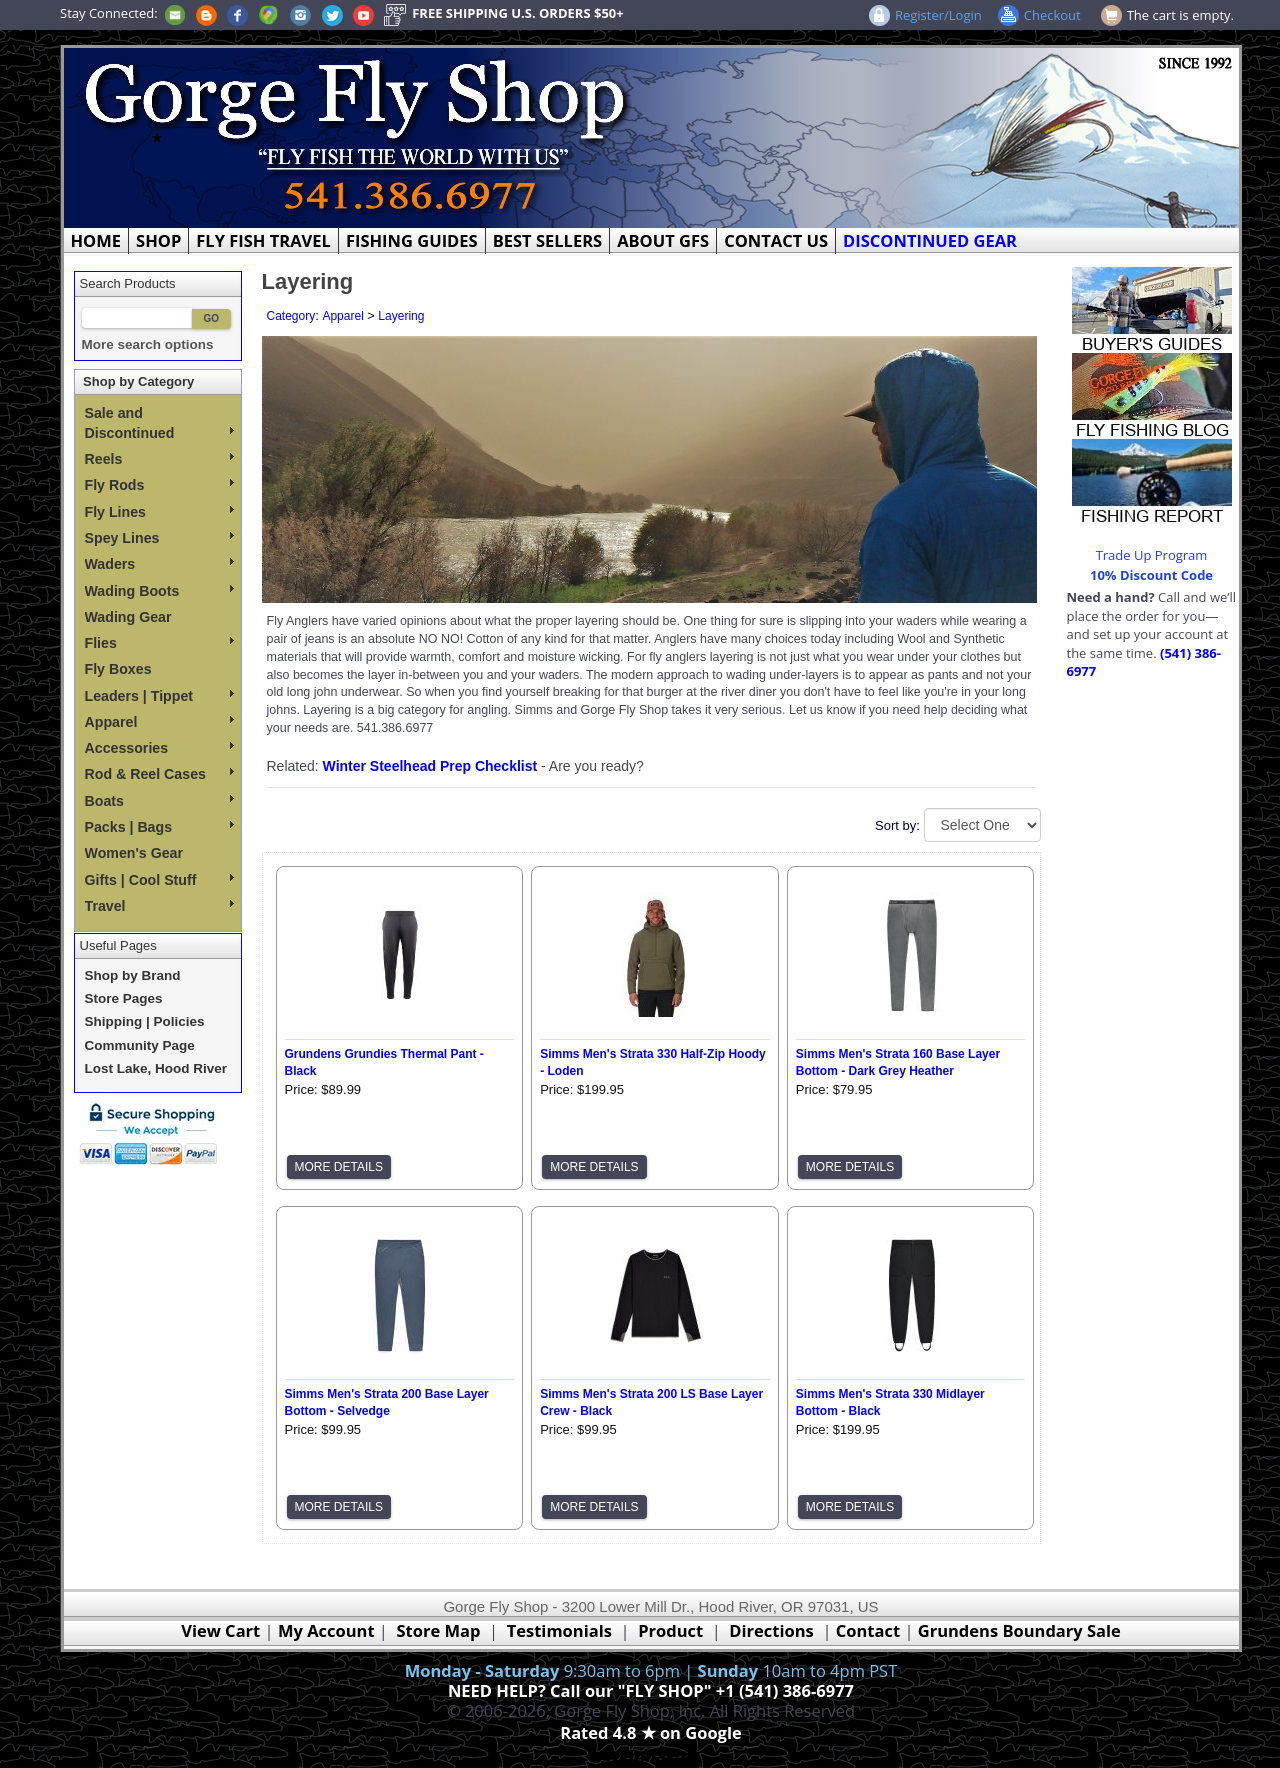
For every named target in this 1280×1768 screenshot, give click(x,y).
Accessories (159, 748)
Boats (159, 801)
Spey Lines (159, 538)
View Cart (220, 1630)
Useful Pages (118, 945)
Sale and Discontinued (159, 423)
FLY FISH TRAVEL (263, 240)
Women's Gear (134, 853)
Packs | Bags (159, 827)
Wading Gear (128, 617)
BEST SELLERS (547, 240)
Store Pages (124, 998)
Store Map (439, 1630)
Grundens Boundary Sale (1019, 1630)
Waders (159, 564)
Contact (870, 1630)
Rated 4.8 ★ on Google (650, 1732)
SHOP (158, 240)
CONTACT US (776, 240)
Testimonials (559, 1630)
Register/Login (938, 15)
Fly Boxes (118, 669)
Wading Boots (159, 591)
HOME (96, 240)
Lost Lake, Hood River (156, 1068)
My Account (326, 1630)
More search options (148, 344)
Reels (159, 459)
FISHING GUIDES (412, 240)
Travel (159, 906)
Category (291, 316)
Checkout (1052, 15)
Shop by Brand (133, 975)
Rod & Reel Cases (159, 774)
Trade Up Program (1152, 555)
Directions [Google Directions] (771, 1630)
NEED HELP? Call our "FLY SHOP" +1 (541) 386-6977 (651, 1690)
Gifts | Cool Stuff (159, 880)
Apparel (159, 722)
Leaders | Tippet (159, 696)
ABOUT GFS (663, 240)
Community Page (140, 1045)
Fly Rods (159, 485)
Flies (159, 643)
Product (670, 1630)
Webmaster (651, 1755)
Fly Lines (159, 512)
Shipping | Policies (145, 1021)
